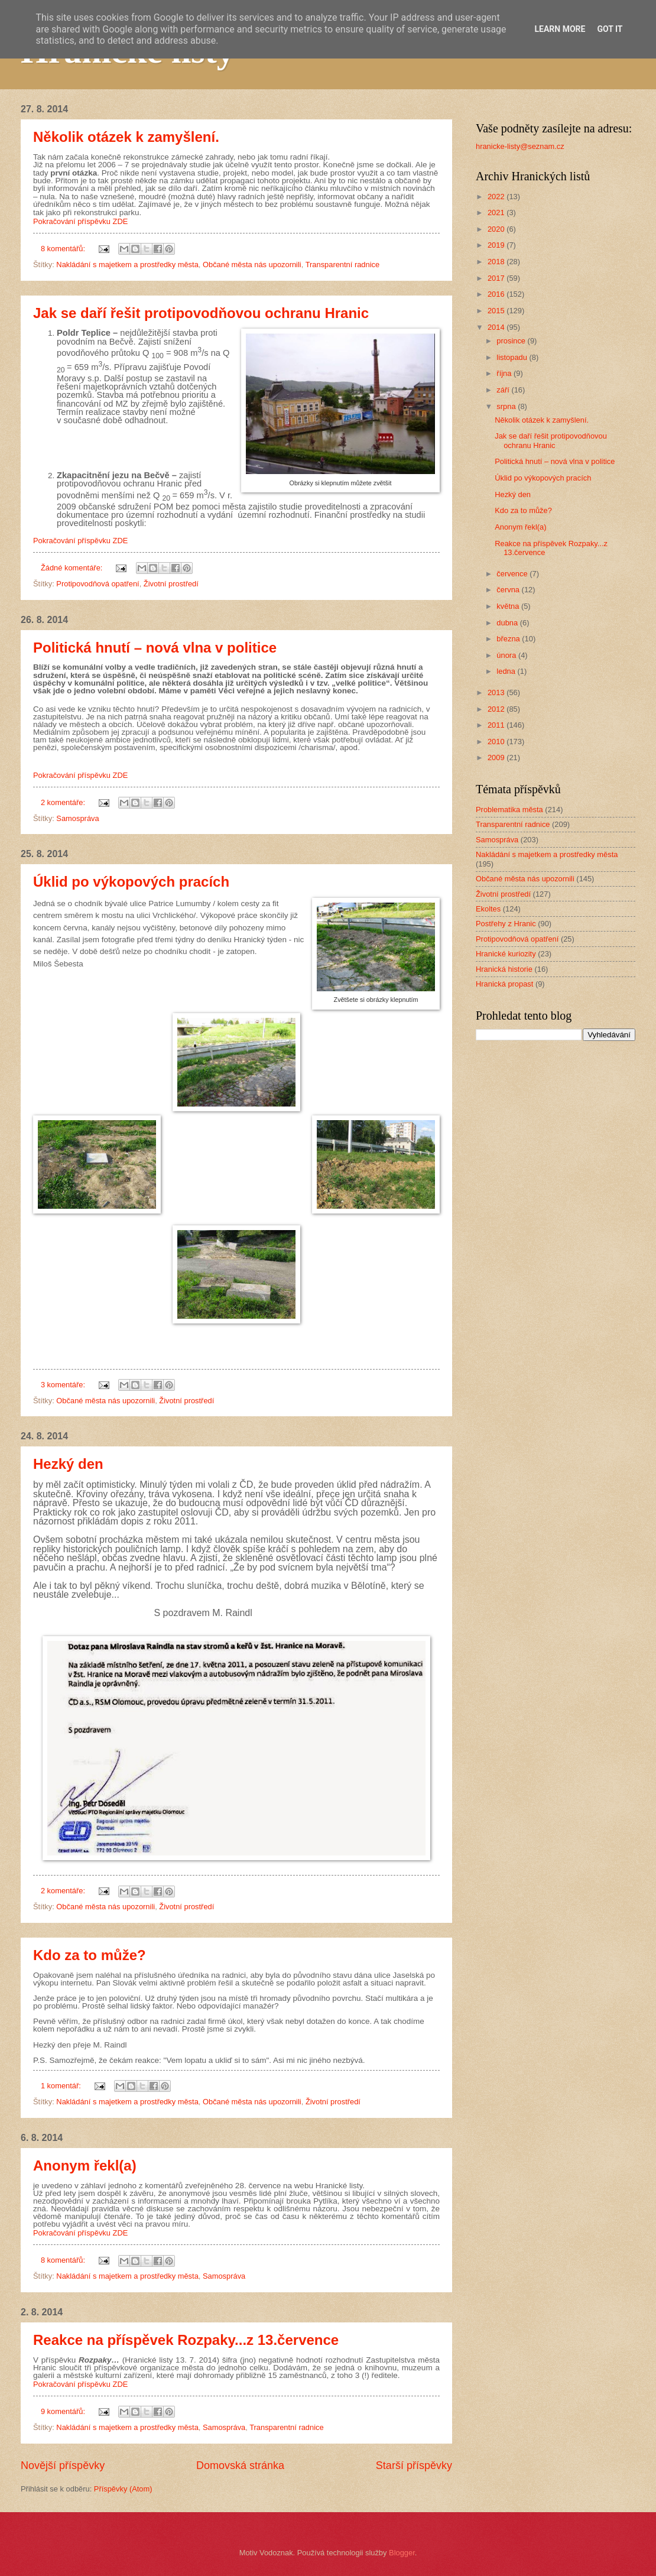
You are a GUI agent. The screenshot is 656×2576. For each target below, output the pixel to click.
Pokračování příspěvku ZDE (80, 221)
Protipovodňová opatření (97, 583)
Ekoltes (488, 908)
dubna (507, 622)
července (513, 573)
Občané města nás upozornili (252, 264)
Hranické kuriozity (506, 953)
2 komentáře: (64, 802)
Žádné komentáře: (73, 567)
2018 (497, 261)
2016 (497, 294)
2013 (497, 692)
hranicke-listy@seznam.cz (520, 146)
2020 (497, 229)
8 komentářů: (64, 248)
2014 (497, 327)
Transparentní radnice (342, 264)
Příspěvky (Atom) (123, 2488)
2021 (497, 212)
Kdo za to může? (89, 1955)
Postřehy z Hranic (506, 923)
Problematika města (509, 809)
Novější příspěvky (63, 2465)
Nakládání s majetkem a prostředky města (127, 264)
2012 (497, 709)
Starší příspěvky (414, 2465)
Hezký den (68, 1464)
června (508, 589)
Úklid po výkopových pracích (131, 882)
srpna (507, 406)
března (509, 638)
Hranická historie (504, 969)
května (508, 606)
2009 (497, 757)
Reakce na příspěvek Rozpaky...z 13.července (186, 2340)
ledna (506, 671)
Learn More (559, 29)
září (503, 389)
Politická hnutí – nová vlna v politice (155, 648)
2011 (497, 725)
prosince (511, 340)
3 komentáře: (64, 1384)
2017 (497, 278)
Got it (609, 29)
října (505, 373)
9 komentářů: (64, 2411)
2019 (497, 245)
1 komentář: (62, 2085)
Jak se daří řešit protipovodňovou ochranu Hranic (201, 313)
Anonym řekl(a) (85, 2165)
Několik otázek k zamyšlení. (126, 137)
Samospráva (77, 818)
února (507, 655)
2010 (497, 741)
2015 (497, 310)
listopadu (512, 357)
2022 (497, 196)
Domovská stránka (240, 2465)
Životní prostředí (171, 583)
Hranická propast (504, 983)
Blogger (402, 2552)
